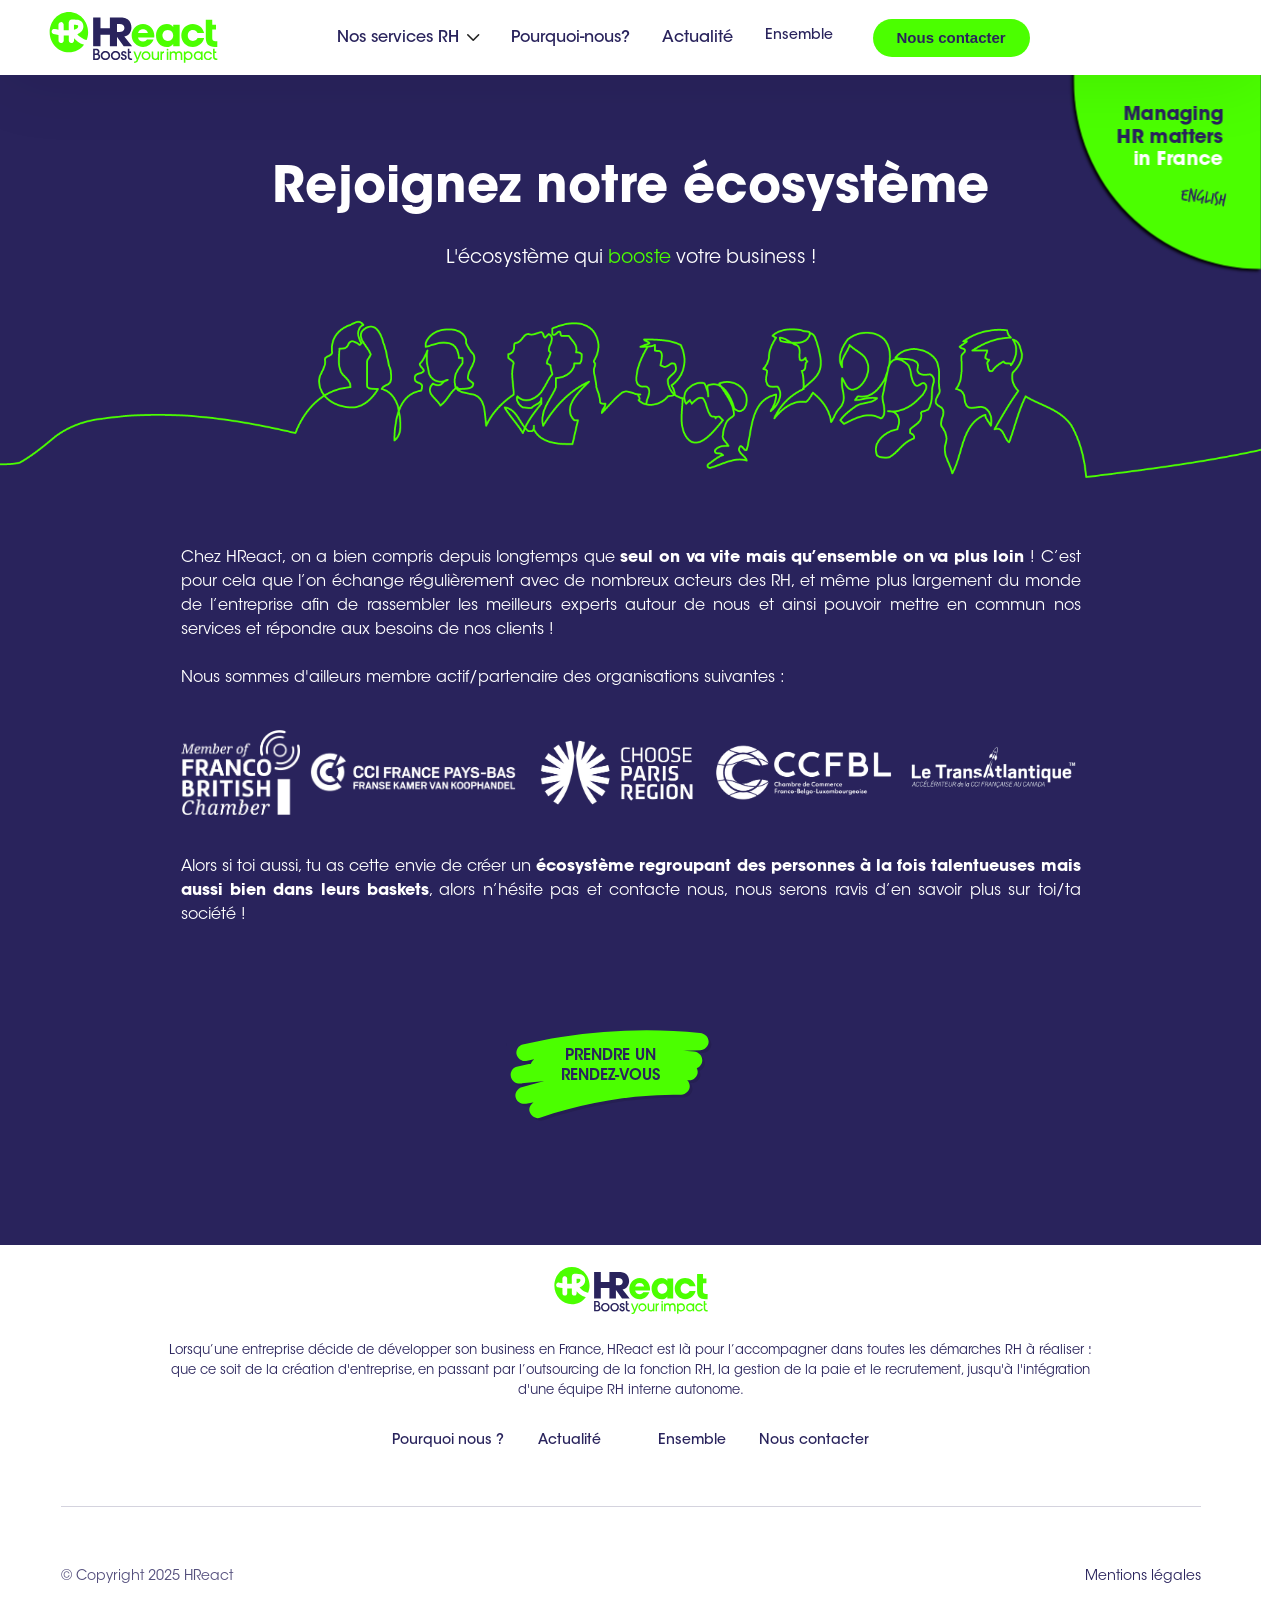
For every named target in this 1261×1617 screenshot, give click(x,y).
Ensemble (799, 36)
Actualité (697, 38)
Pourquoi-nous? (570, 38)
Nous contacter (951, 37)
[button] (408, 38)
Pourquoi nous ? (448, 1441)
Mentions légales (1143, 1577)
